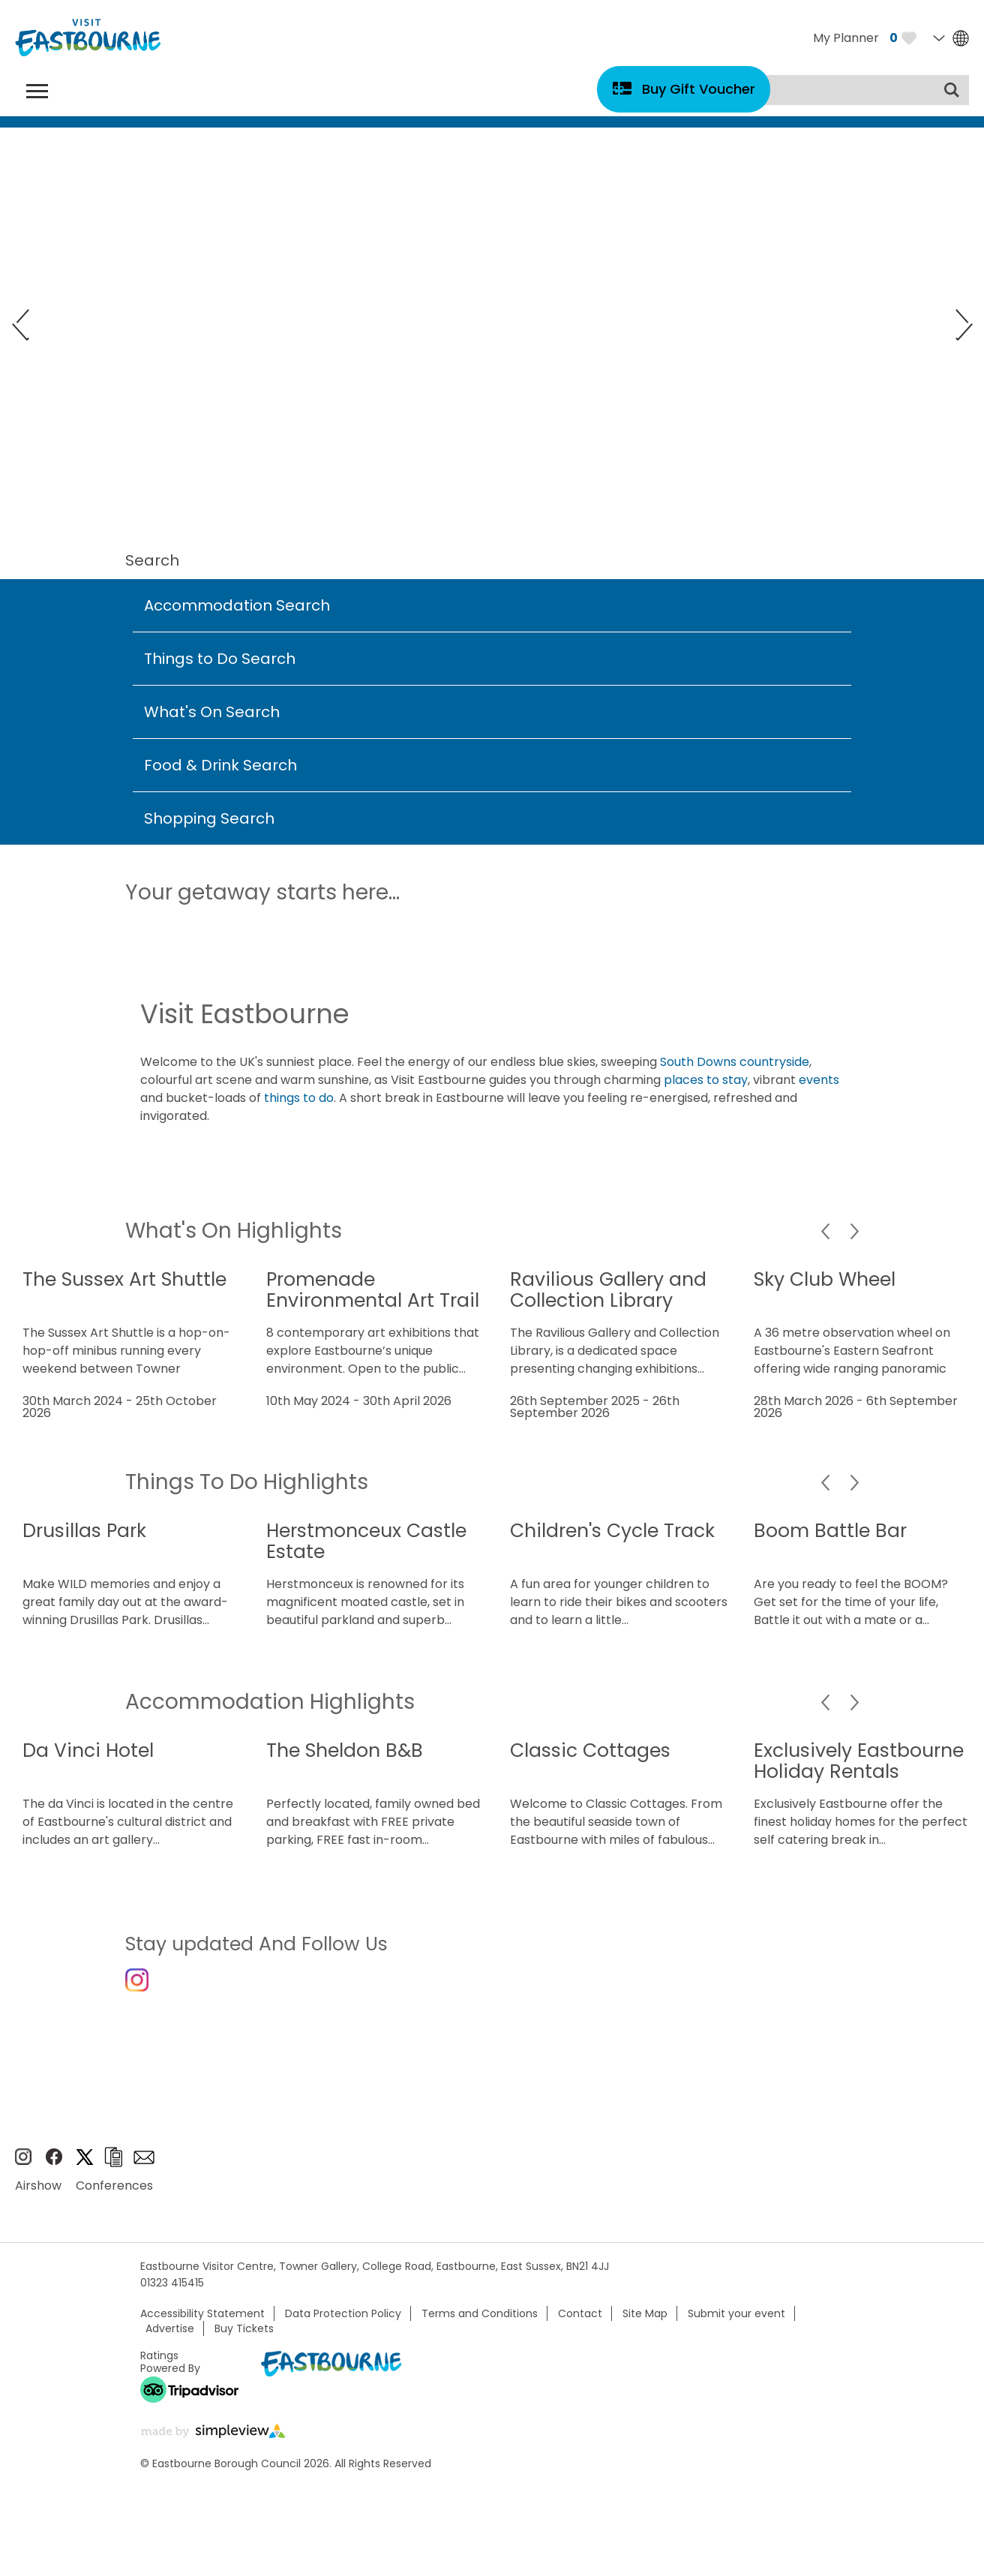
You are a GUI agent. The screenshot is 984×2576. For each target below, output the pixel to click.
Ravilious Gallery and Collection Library (608, 1290)
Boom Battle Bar (830, 1531)
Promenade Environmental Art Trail (372, 1290)
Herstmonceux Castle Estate (366, 1541)
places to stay (706, 1079)
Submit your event (736, 2326)
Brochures (113, 2170)
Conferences (114, 2198)
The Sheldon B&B (344, 1750)
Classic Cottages (590, 1750)
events (819, 1079)
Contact (580, 2326)
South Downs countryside (734, 1061)
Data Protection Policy (343, 2326)
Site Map (645, 2326)
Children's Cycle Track (612, 1531)
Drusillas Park (84, 1531)
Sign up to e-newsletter (144, 2169)
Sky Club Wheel (825, 1279)
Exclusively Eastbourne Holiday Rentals (859, 1761)
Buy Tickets (244, 2341)
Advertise (170, 2341)
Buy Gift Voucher (698, 89)
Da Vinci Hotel (88, 1750)
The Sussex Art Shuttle (124, 1279)
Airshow (38, 2198)
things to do (299, 1097)
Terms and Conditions (480, 2326)
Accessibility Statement (202, 2326)
